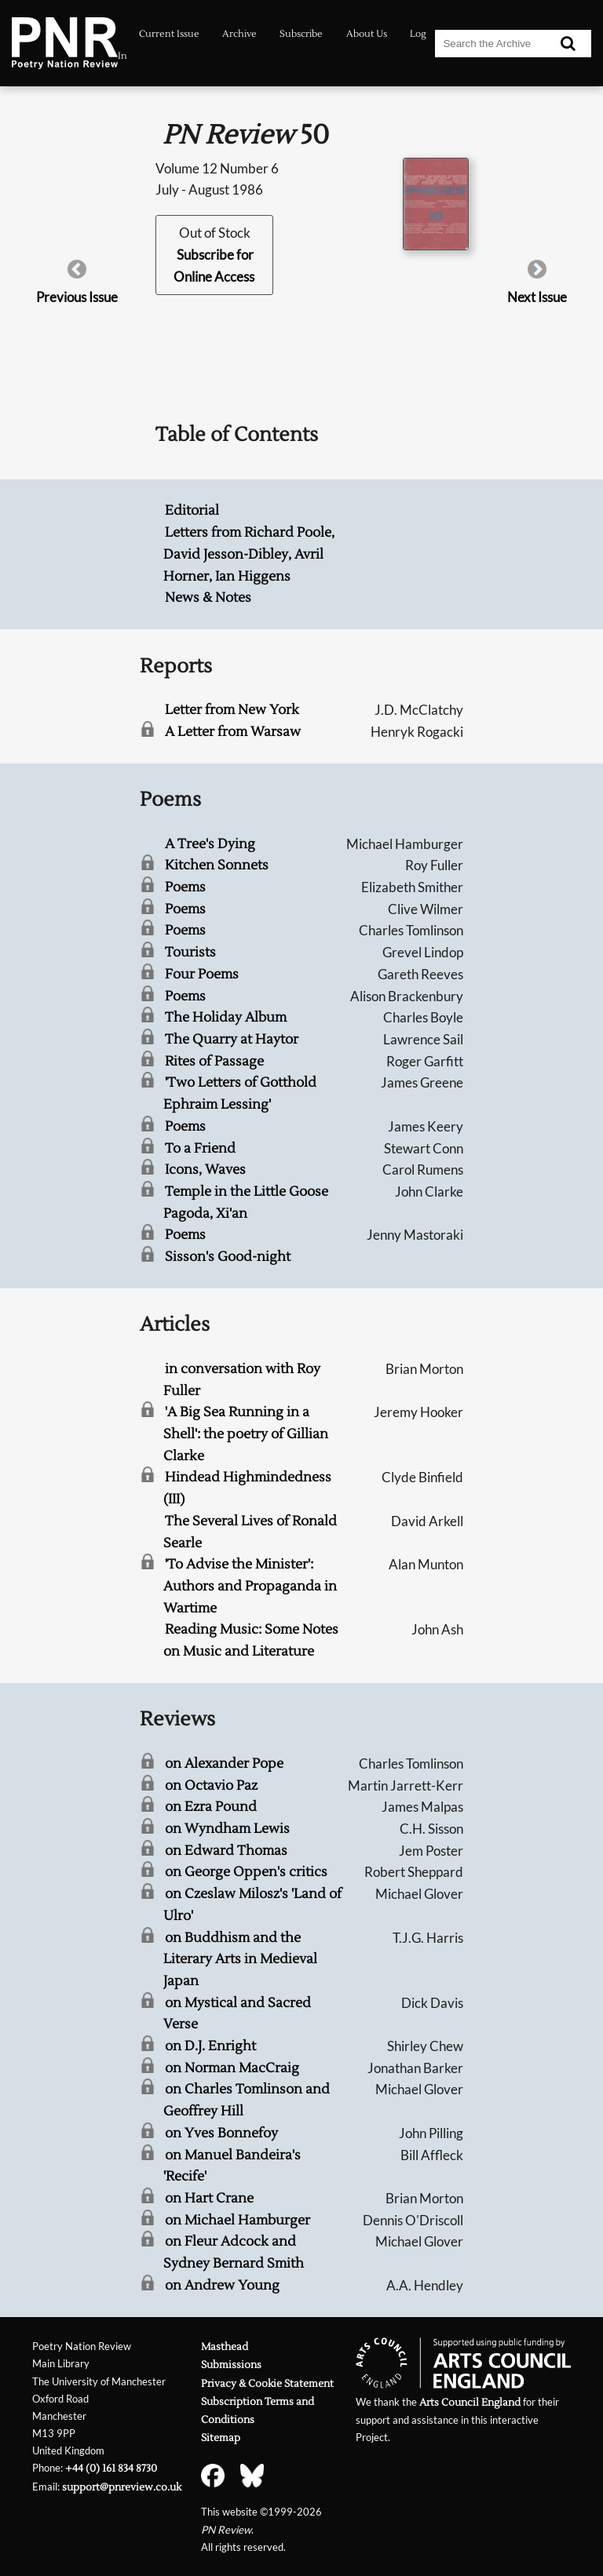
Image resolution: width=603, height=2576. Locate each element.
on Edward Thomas (226, 1850)
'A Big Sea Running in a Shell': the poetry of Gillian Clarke (245, 1433)
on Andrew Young (222, 2285)
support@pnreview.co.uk (121, 2487)
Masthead (224, 2346)
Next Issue (537, 297)
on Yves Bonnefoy (221, 2133)
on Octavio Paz (211, 1785)
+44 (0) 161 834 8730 (111, 2468)
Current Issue (169, 34)
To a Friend (200, 1148)
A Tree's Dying (210, 844)
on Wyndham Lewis (227, 1828)
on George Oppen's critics (246, 1872)
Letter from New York (232, 709)
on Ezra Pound (211, 1806)
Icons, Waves (205, 1169)
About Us (366, 34)
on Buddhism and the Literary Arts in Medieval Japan (240, 1959)
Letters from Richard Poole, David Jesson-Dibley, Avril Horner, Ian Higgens (248, 554)
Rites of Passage (214, 1061)
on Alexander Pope (224, 1763)
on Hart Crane (209, 2198)
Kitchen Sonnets (217, 865)
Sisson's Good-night (228, 1256)
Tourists (190, 952)
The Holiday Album (226, 1017)
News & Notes (208, 597)
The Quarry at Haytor (231, 1039)
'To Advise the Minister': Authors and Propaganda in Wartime (250, 1586)
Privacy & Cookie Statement (267, 2383)
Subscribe (301, 34)
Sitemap (220, 2437)
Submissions (231, 2364)
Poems (185, 887)
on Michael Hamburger (237, 2220)
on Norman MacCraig (232, 2068)
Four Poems (202, 974)
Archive (239, 34)
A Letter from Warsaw (233, 731)
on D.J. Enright (210, 2046)
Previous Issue (77, 297)
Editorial (192, 510)
